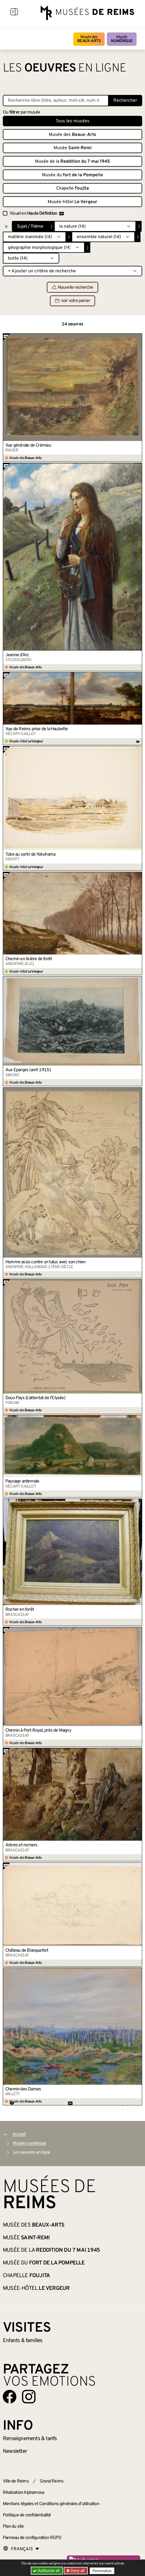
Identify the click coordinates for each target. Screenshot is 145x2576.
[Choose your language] (21, 2549)
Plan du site (13, 2526)
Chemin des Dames (23, 2089)
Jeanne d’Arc (17, 655)
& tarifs (30, 2438)
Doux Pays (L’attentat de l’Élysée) (35, 1398)
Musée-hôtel (72, 202)
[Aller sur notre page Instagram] (29, 2396)
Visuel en (37, 213)
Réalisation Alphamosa (23, 2492)
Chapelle (72, 188)
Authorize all (47, 2570)
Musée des (89, 39)
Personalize (102, 2571)
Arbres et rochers (21, 1845)
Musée (122, 39)
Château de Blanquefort (26, 1950)
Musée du (72, 175)
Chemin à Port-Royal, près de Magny (38, 1730)
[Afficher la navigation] (14, 12)
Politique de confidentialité (27, 2515)
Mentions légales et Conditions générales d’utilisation (51, 2504)
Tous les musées (72, 121)
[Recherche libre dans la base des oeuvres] (56, 100)
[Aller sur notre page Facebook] (9, 2396)
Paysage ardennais (22, 1481)
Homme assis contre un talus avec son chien (45, 1262)
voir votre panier (72, 301)
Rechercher (125, 100)
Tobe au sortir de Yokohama (30, 854)
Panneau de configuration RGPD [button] (32, 2538)
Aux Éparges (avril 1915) (27, 1070)
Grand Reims (51, 2481)
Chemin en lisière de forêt (28, 959)
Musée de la (72, 161)
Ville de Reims (16, 2481)
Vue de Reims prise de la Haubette (36, 729)
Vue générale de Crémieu (28, 445)
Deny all (77, 2570)
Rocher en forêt (19, 1609)
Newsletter (15, 2451)
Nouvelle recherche (72, 287)
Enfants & (23, 2340)
